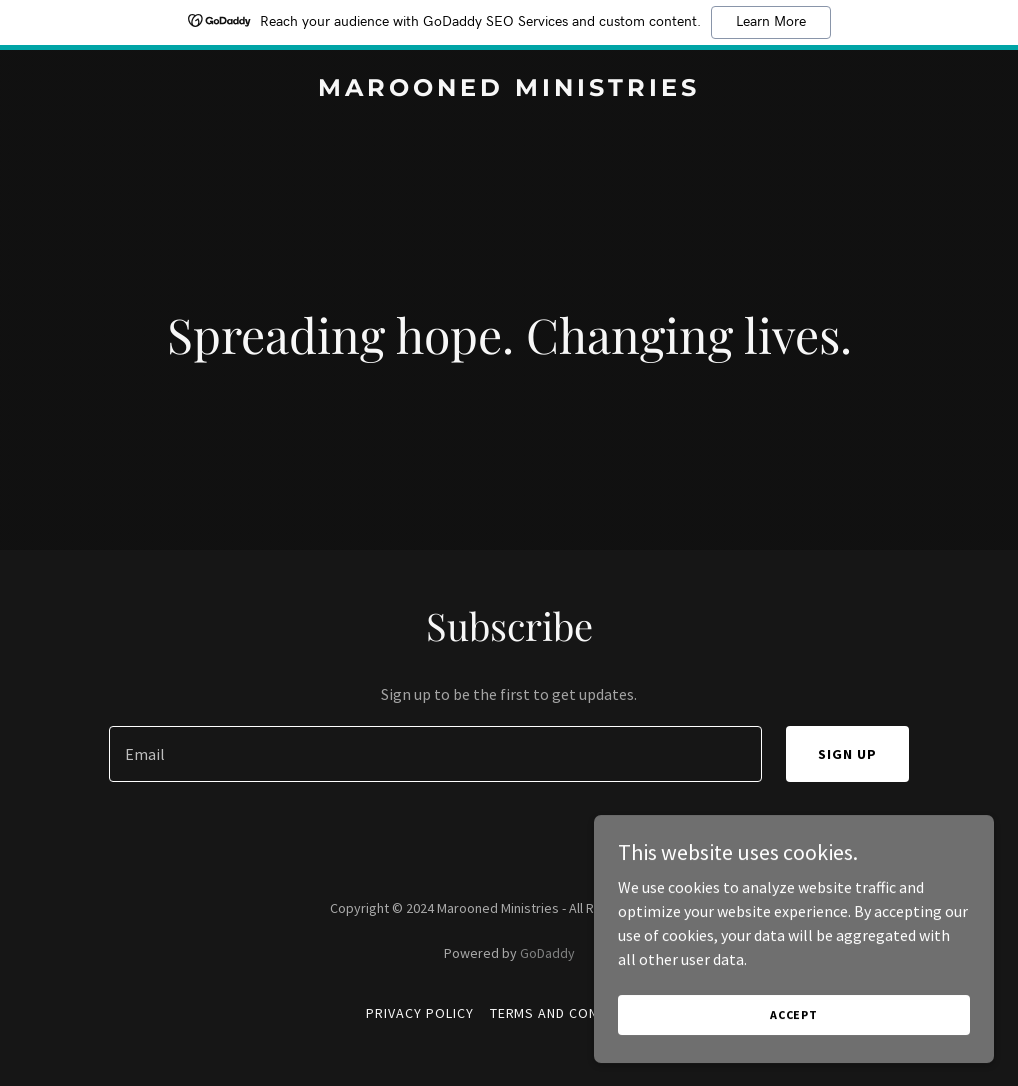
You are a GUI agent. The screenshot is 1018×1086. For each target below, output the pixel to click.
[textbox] (435, 754)
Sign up (847, 754)
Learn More (771, 22)
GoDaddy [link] (547, 953)
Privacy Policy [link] (420, 1013)
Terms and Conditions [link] (571, 1013)
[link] (509, 90)
